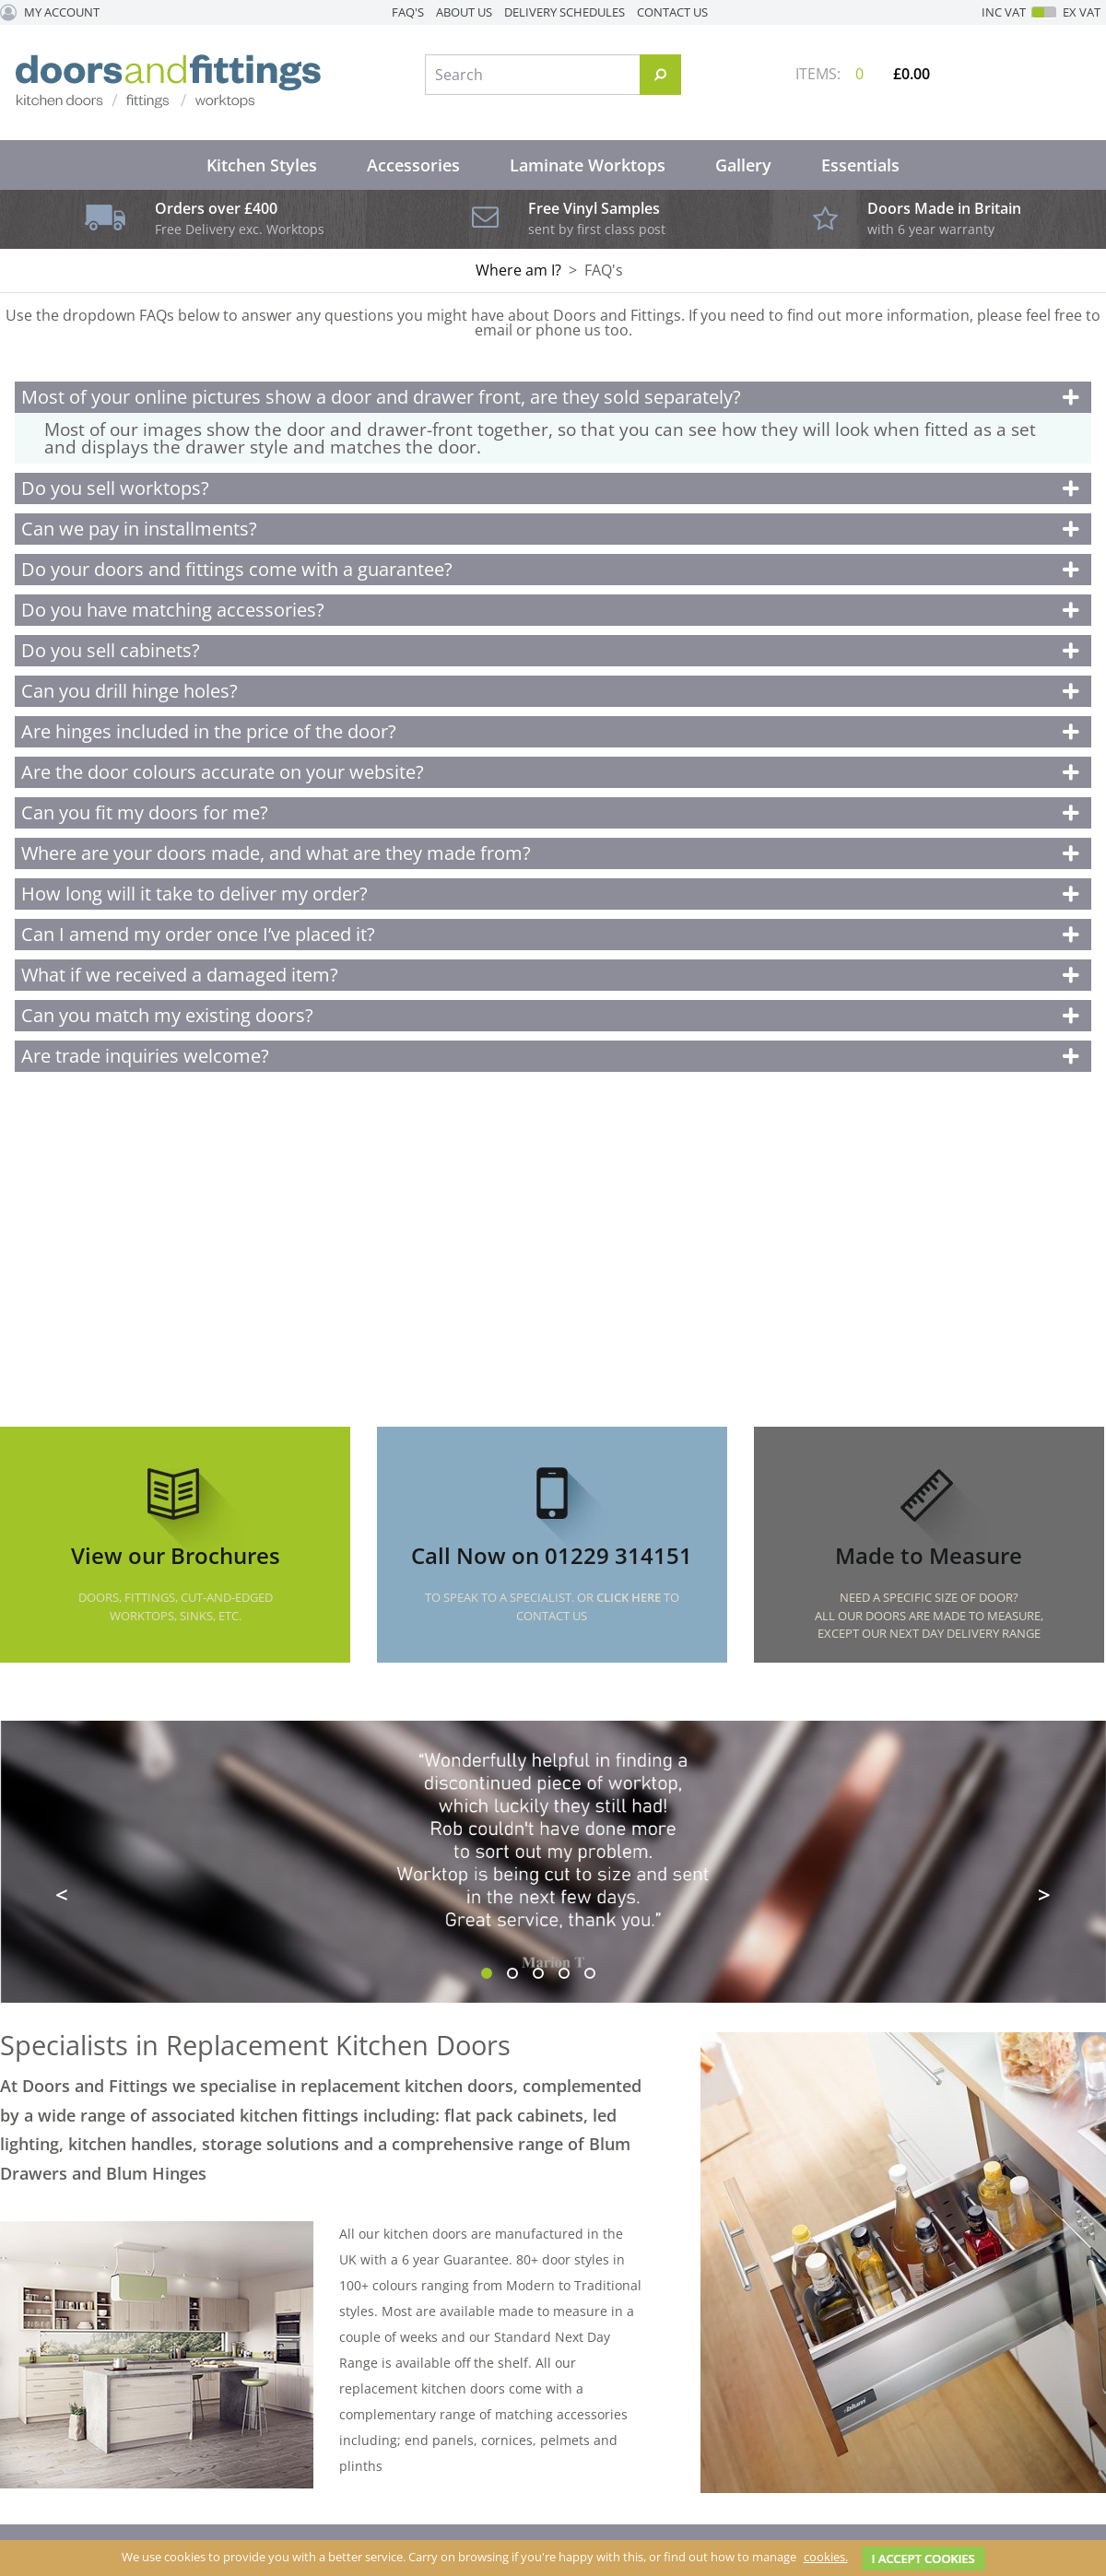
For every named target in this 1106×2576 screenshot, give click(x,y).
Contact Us (672, 12)
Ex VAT (1081, 12)
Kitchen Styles (261, 165)
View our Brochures (175, 1556)
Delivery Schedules (564, 12)
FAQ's (408, 12)
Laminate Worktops (587, 165)
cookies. (826, 2556)
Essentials (860, 165)
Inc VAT (1004, 12)
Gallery (743, 165)
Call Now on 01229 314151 (551, 1556)
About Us (464, 12)
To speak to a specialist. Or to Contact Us (552, 1606)
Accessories (413, 165)
